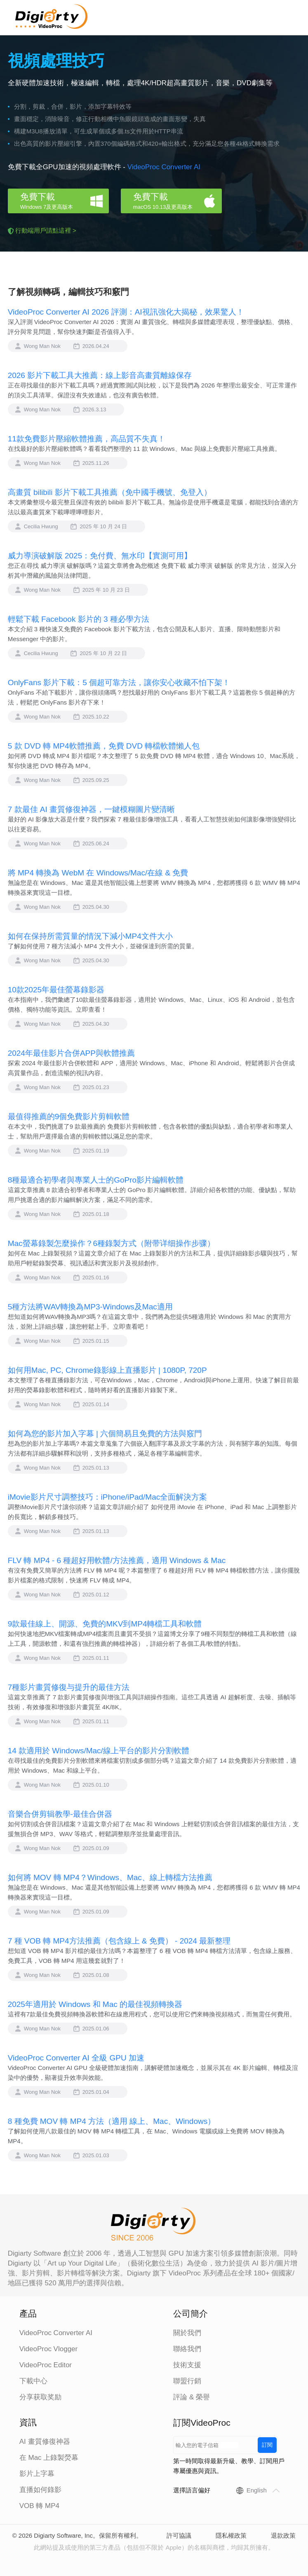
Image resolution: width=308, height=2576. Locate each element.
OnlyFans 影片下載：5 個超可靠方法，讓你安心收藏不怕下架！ (119, 682)
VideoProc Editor (45, 2365)
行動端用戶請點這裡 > (45, 230)
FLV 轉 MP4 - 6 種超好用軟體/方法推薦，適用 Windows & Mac (117, 1560)
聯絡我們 (187, 2349)
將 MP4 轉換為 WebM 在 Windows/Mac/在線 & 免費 (98, 872)
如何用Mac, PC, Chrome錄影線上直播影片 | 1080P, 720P (107, 1370)
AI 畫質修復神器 (44, 2441)
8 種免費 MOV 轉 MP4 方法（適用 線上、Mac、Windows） (112, 2121)
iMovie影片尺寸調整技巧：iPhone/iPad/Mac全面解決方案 (107, 1497)
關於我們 (187, 2333)
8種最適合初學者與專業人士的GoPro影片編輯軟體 (95, 1180)
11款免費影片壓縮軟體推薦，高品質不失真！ (86, 438)
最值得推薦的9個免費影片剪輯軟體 (69, 1116)
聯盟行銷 (187, 2381)
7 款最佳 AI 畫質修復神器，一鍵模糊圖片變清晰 (91, 809)
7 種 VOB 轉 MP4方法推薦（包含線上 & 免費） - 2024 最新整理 (119, 1941)
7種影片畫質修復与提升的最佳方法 (69, 1687)
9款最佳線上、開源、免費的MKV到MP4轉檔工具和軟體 (105, 1623)
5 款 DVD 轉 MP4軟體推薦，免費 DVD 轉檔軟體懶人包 (104, 746)
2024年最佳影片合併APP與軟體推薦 (71, 1053)
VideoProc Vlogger (48, 2349)
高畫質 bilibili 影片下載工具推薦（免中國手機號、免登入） (110, 492)
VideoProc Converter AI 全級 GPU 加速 (76, 2057)
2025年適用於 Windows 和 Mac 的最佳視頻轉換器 (95, 2004)
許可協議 (179, 2535)
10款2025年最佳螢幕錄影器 (56, 989)
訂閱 (267, 2445)
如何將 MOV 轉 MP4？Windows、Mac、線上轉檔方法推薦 (110, 1877)
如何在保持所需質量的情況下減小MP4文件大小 (90, 936)
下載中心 (33, 2381)
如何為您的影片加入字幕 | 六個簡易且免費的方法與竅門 (105, 1433)
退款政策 (283, 2535)
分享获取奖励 (40, 2397)
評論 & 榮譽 (191, 2397)
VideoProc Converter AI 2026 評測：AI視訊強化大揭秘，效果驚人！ (126, 312)
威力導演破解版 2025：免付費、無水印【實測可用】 (100, 555)
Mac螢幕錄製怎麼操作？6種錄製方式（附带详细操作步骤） (111, 1243)
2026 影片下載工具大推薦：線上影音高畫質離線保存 (100, 375)
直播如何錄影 (40, 2490)
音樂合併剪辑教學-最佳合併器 (60, 1814)
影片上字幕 (36, 2474)
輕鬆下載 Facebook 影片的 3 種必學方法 (78, 619)
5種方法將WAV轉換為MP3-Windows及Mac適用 (90, 1306)
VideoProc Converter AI (163, 167)
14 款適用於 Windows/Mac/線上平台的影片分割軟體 (98, 1750)
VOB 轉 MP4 (39, 2506)
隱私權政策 (231, 2535)
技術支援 (187, 2365)
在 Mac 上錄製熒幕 (49, 2458)
